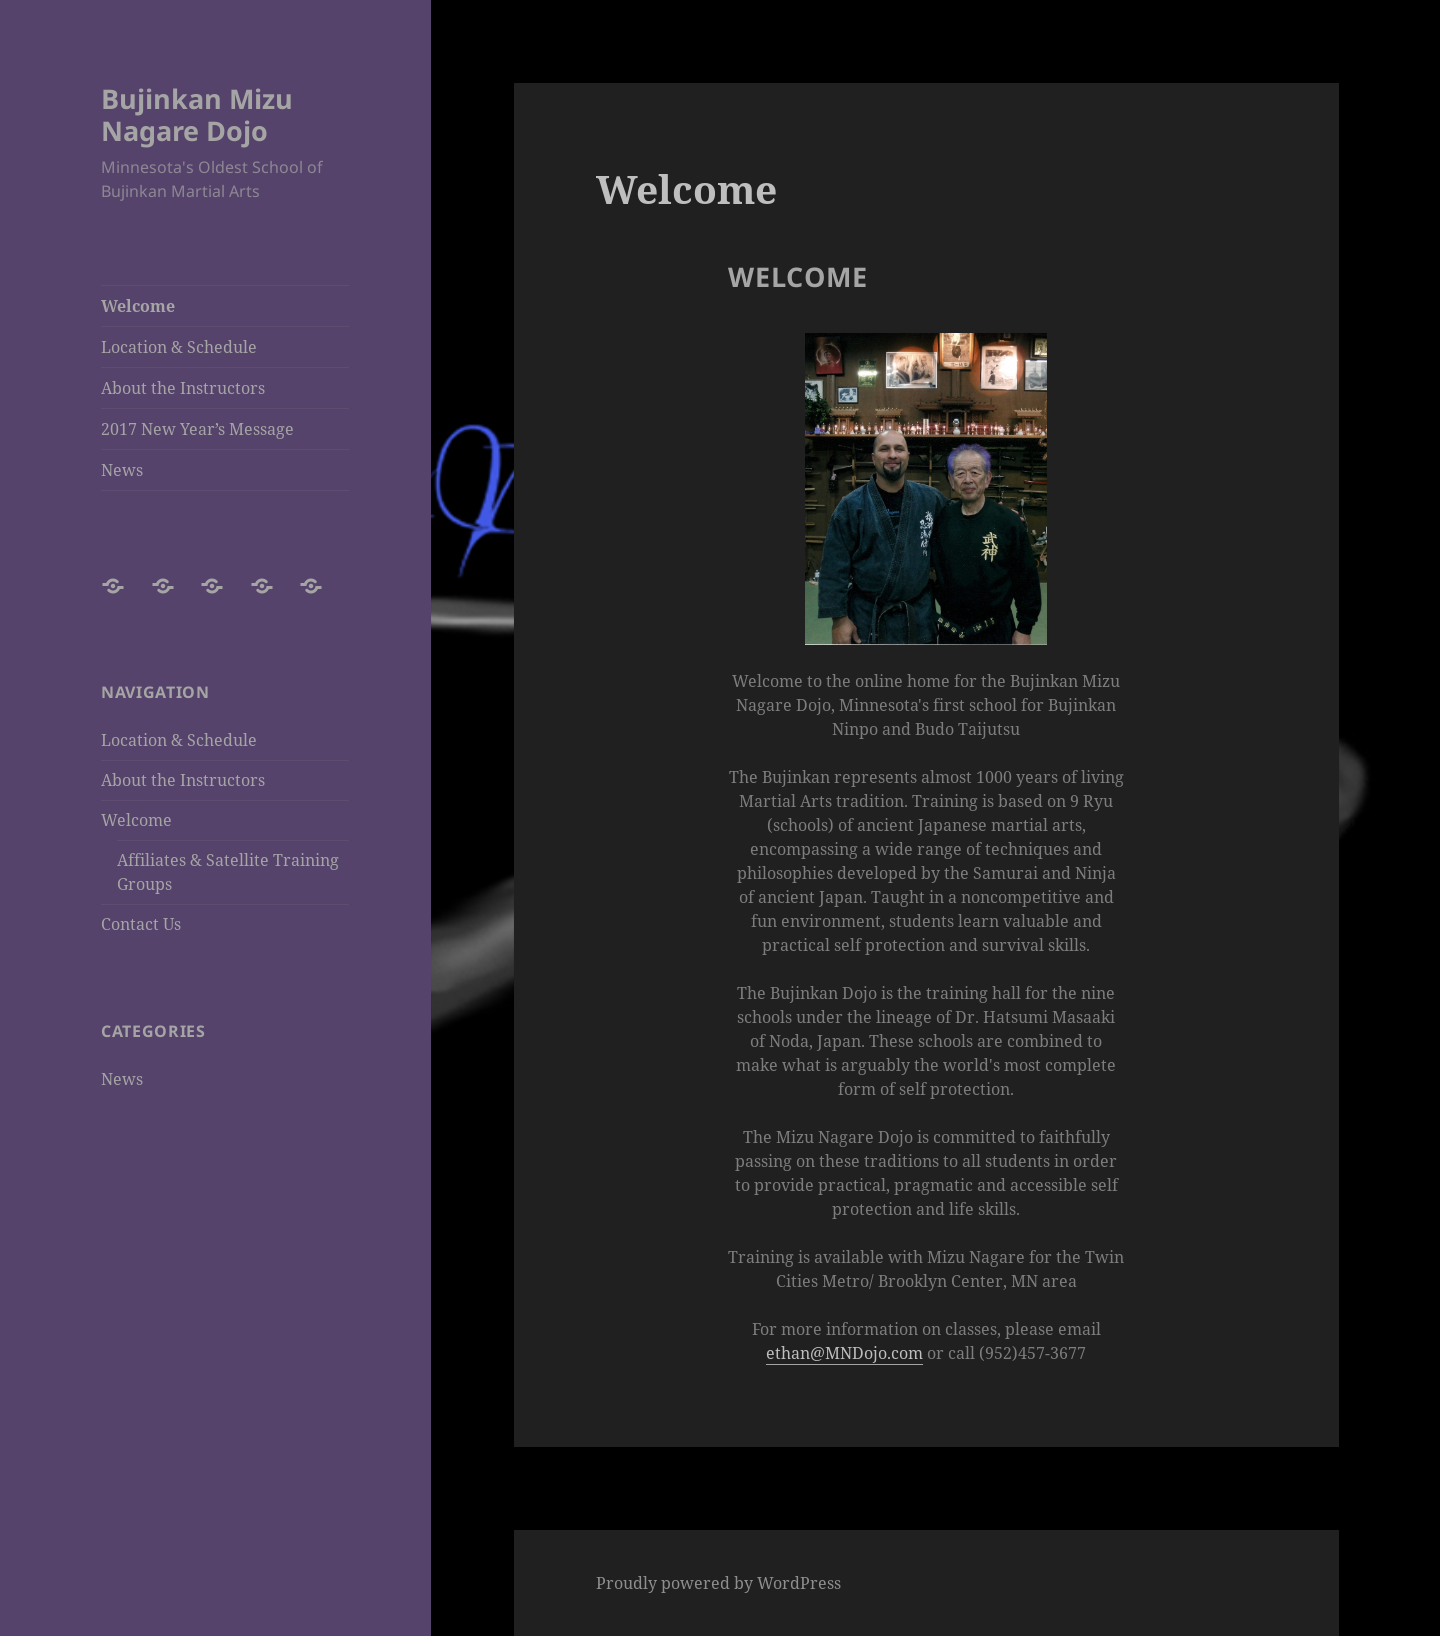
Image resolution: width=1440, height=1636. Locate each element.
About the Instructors (183, 388)
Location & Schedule (179, 347)
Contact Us (141, 924)
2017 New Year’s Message (197, 429)
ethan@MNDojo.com (844, 1353)
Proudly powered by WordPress (718, 1583)
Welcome (138, 306)
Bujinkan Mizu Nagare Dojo (197, 114)
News (122, 470)
